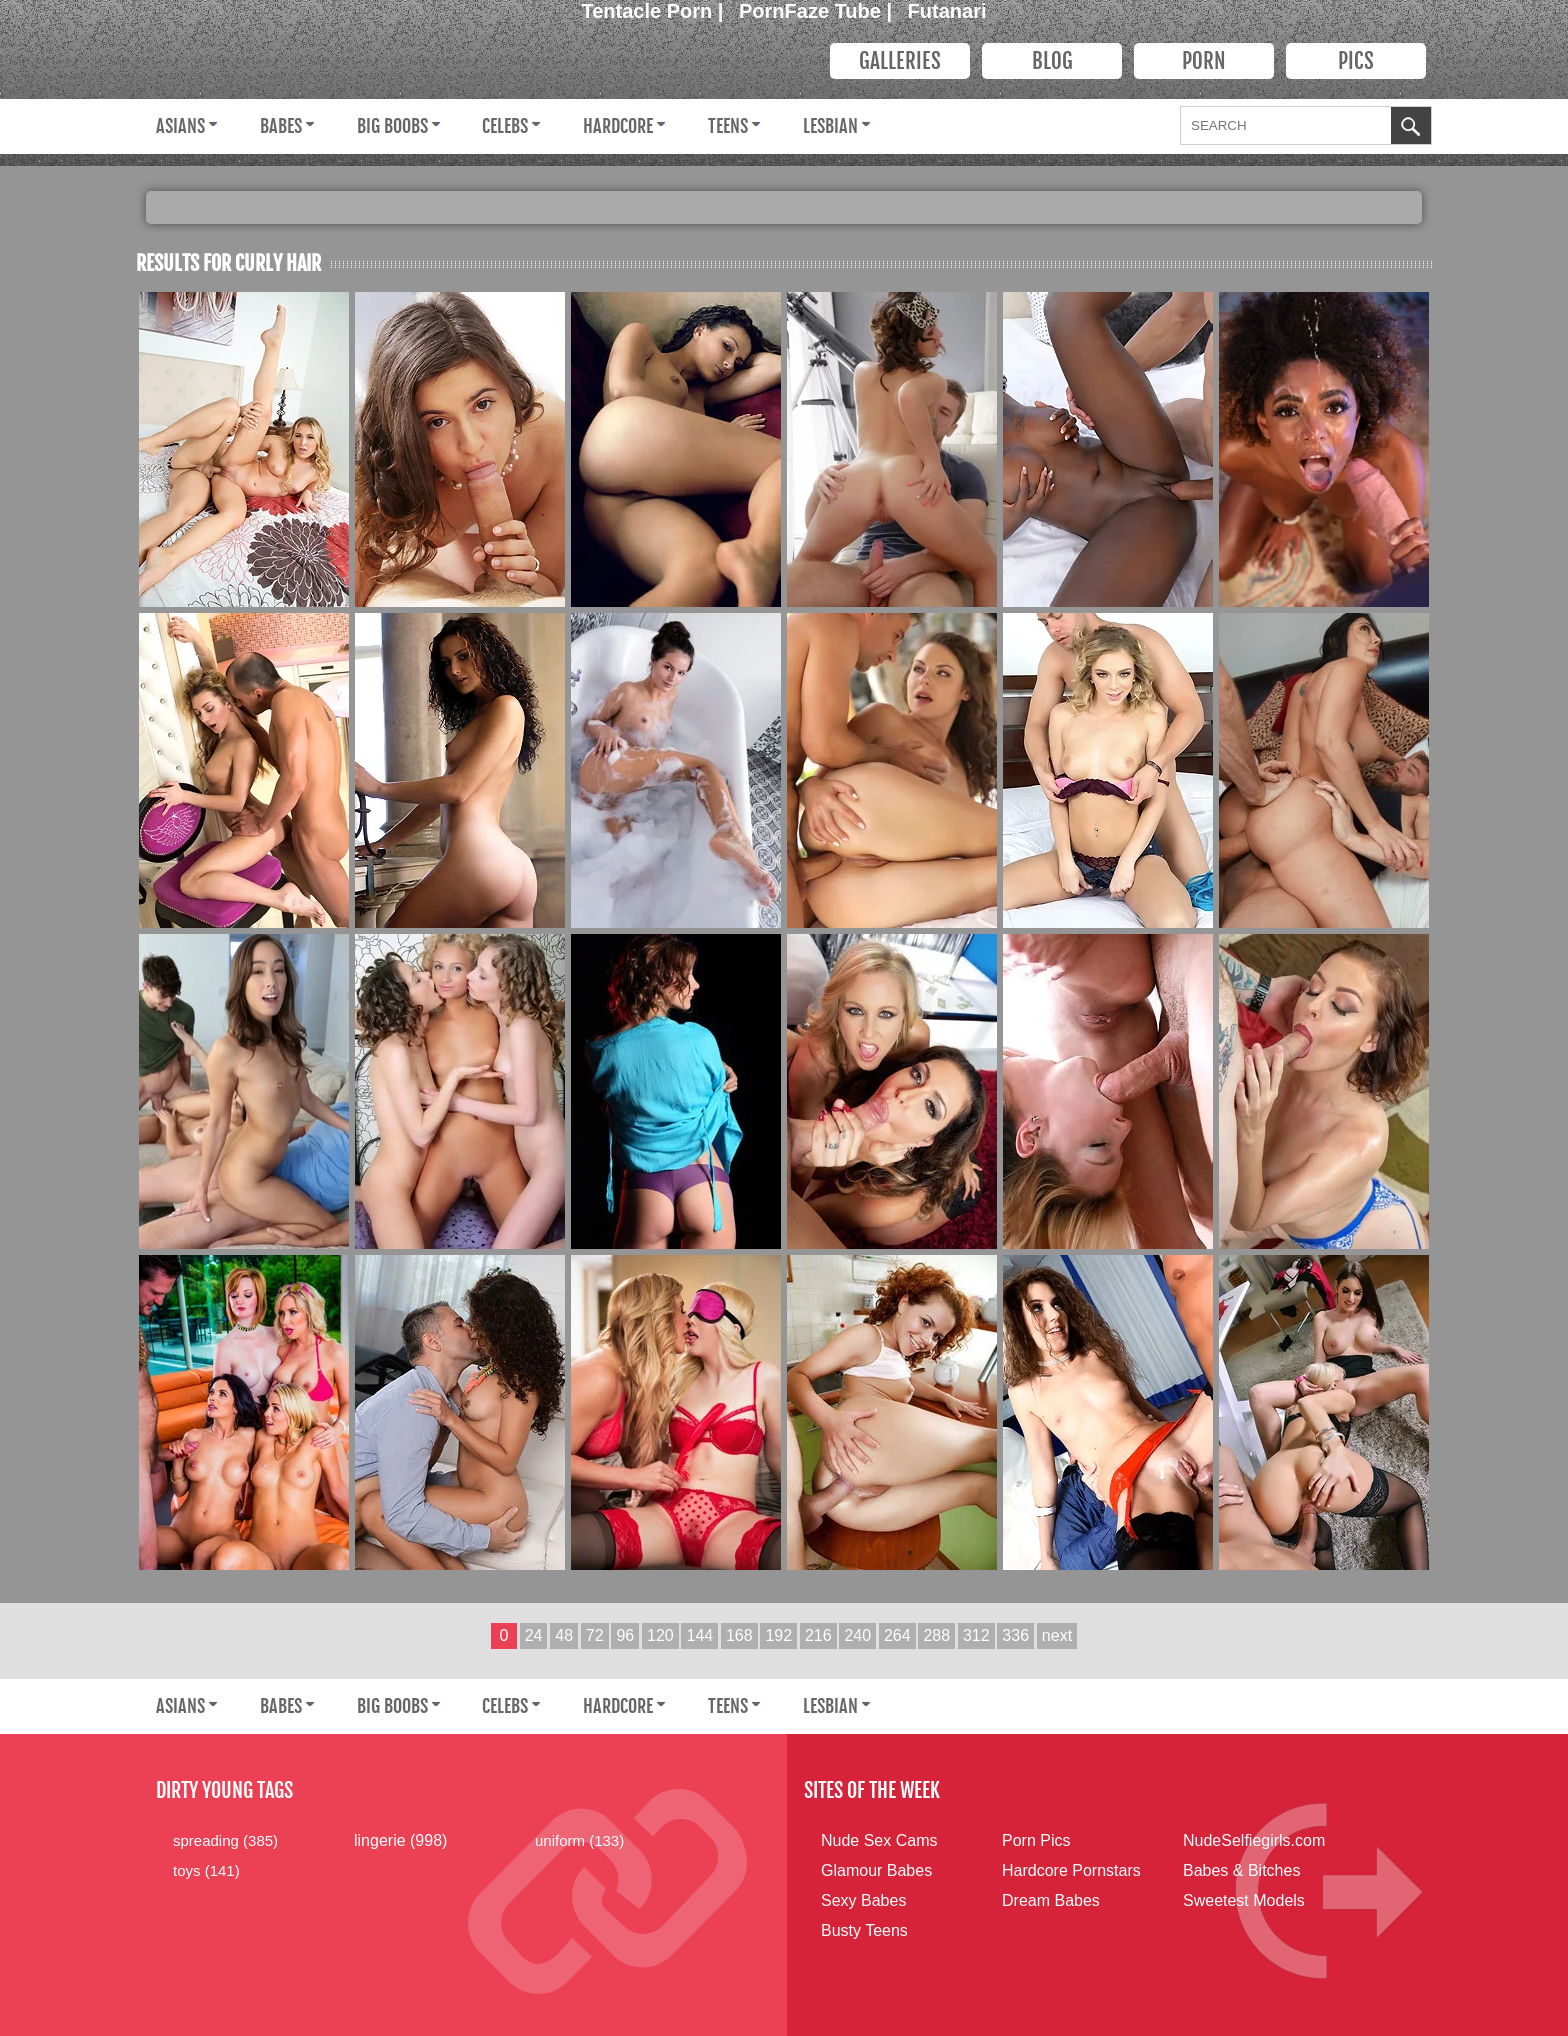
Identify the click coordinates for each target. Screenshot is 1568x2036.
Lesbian (830, 126)
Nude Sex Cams (879, 1840)
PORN (1204, 61)
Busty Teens (864, 1930)
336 (1015, 1635)
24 (534, 1635)
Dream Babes (1051, 1900)
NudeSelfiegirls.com (1254, 1840)
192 (778, 1635)
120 (660, 1635)
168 (739, 1635)
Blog (1052, 61)
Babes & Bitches (1241, 1870)
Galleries (900, 61)
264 (897, 1635)
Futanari (947, 11)
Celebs (505, 126)
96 (625, 1635)
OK (1411, 128)
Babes (281, 126)
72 (595, 1635)
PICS (1356, 61)
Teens (728, 126)
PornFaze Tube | (818, 11)
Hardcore (618, 126)
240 (857, 1635)
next (1057, 1635)
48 (564, 1635)
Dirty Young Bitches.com (461, 65)
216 (818, 1635)
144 (699, 1635)
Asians (180, 126)
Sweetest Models (1244, 1900)
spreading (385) (225, 1840)
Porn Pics (1036, 1840)
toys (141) (206, 1870)
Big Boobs (392, 126)
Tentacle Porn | (655, 11)
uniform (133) (579, 1840)
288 (936, 1635)
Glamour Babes (876, 1870)
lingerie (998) (400, 1840)
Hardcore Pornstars (1071, 1870)
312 (976, 1635)
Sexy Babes (863, 1900)
